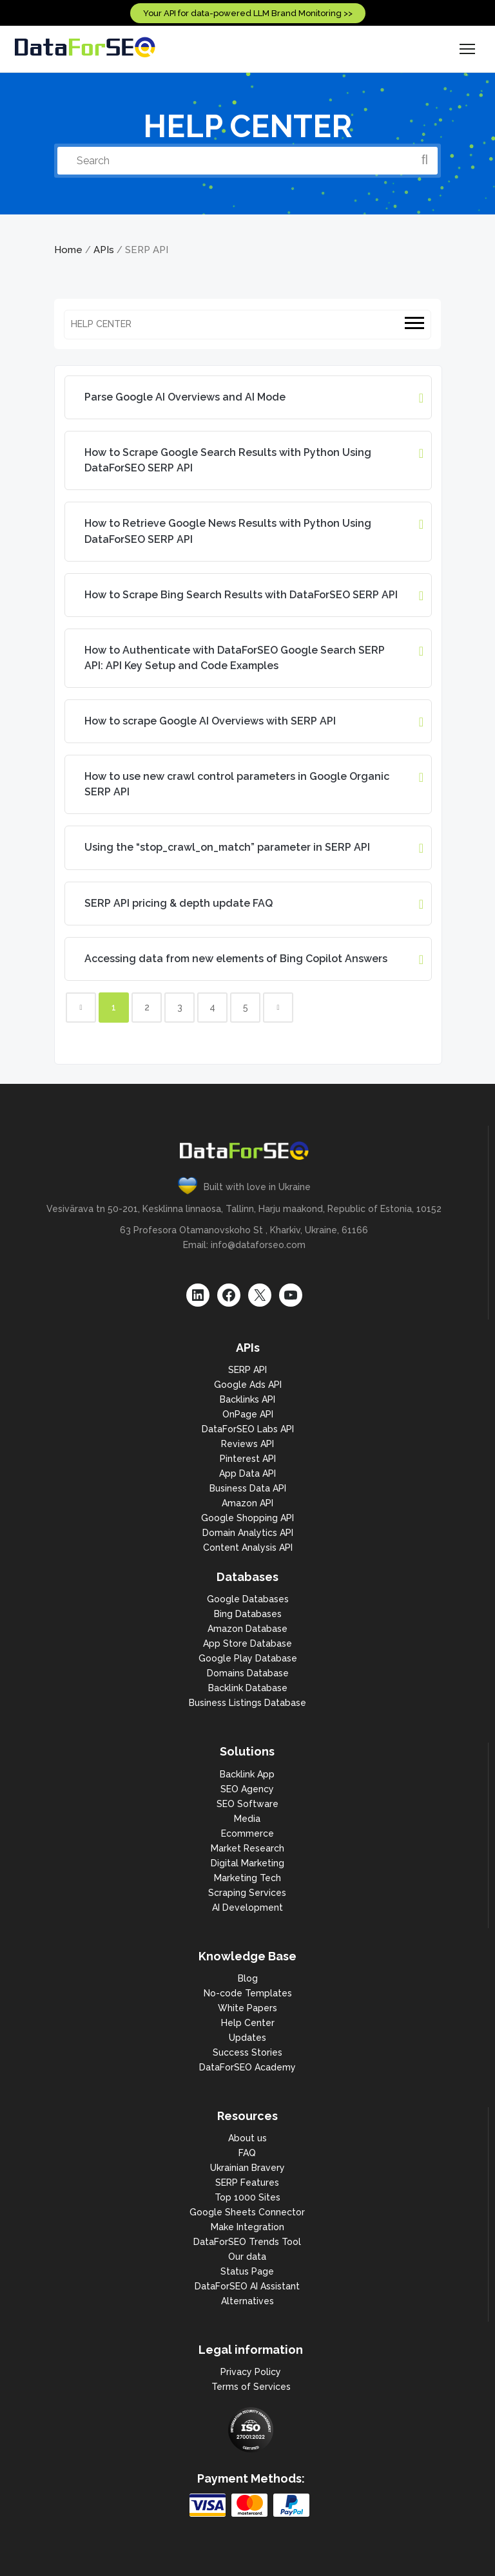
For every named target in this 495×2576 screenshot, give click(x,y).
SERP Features (247, 2182)
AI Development (247, 1907)
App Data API (247, 1473)
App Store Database (247, 1643)
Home (68, 250)
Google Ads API (248, 1384)
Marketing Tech (247, 1878)
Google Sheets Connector (247, 2212)
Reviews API (247, 1444)
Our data (247, 2256)
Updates (247, 2037)
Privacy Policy (250, 2372)
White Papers (247, 2008)
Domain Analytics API (247, 1533)
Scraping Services (247, 1893)
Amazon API (247, 1503)
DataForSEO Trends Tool (247, 2242)
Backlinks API (247, 1399)
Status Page (247, 2271)
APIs (103, 250)
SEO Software (247, 1804)
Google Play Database (248, 1658)
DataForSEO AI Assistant (247, 2286)
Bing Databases (248, 1614)
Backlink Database (247, 1688)
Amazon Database (247, 1629)
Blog (248, 1978)
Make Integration (247, 2227)
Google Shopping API (247, 1518)
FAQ (247, 2153)
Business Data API (247, 1488)
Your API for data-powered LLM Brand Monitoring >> (248, 13)
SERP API (247, 1370)
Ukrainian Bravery (247, 2168)
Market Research (247, 1848)
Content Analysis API (248, 1547)
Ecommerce (247, 1833)
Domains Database (248, 1673)
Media (247, 1819)
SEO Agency (247, 1789)
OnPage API (247, 1414)
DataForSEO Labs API (248, 1429)
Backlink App (247, 1774)
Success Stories (247, 2052)
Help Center (248, 2023)
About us (247, 2138)
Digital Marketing (247, 1863)
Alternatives (247, 2301)
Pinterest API (248, 1459)
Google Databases (248, 1599)
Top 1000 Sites (247, 2197)
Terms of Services (251, 2387)
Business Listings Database (247, 1703)
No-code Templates (248, 1993)
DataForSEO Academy (247, 2067)
